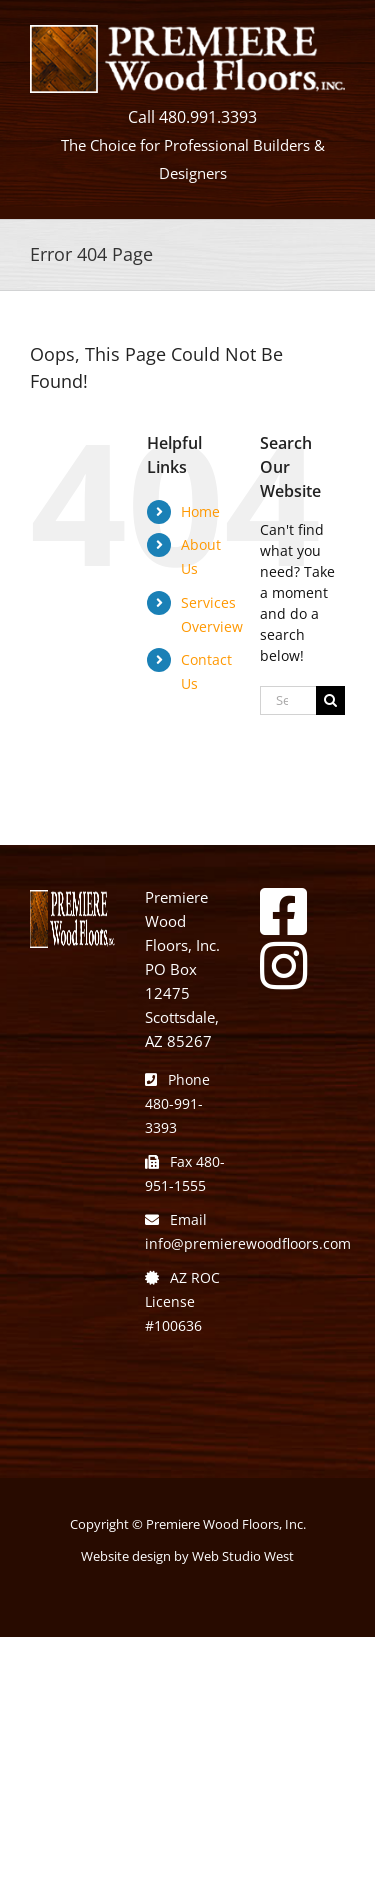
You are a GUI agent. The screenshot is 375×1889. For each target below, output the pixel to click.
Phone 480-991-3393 (177, 1103)
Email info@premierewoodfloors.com (248, 1231)
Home (200, 511)
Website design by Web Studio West (187, 1556)
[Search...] (288, 700)
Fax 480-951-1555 (185, 1173)
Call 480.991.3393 (192, 117)
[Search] (330, 700)
